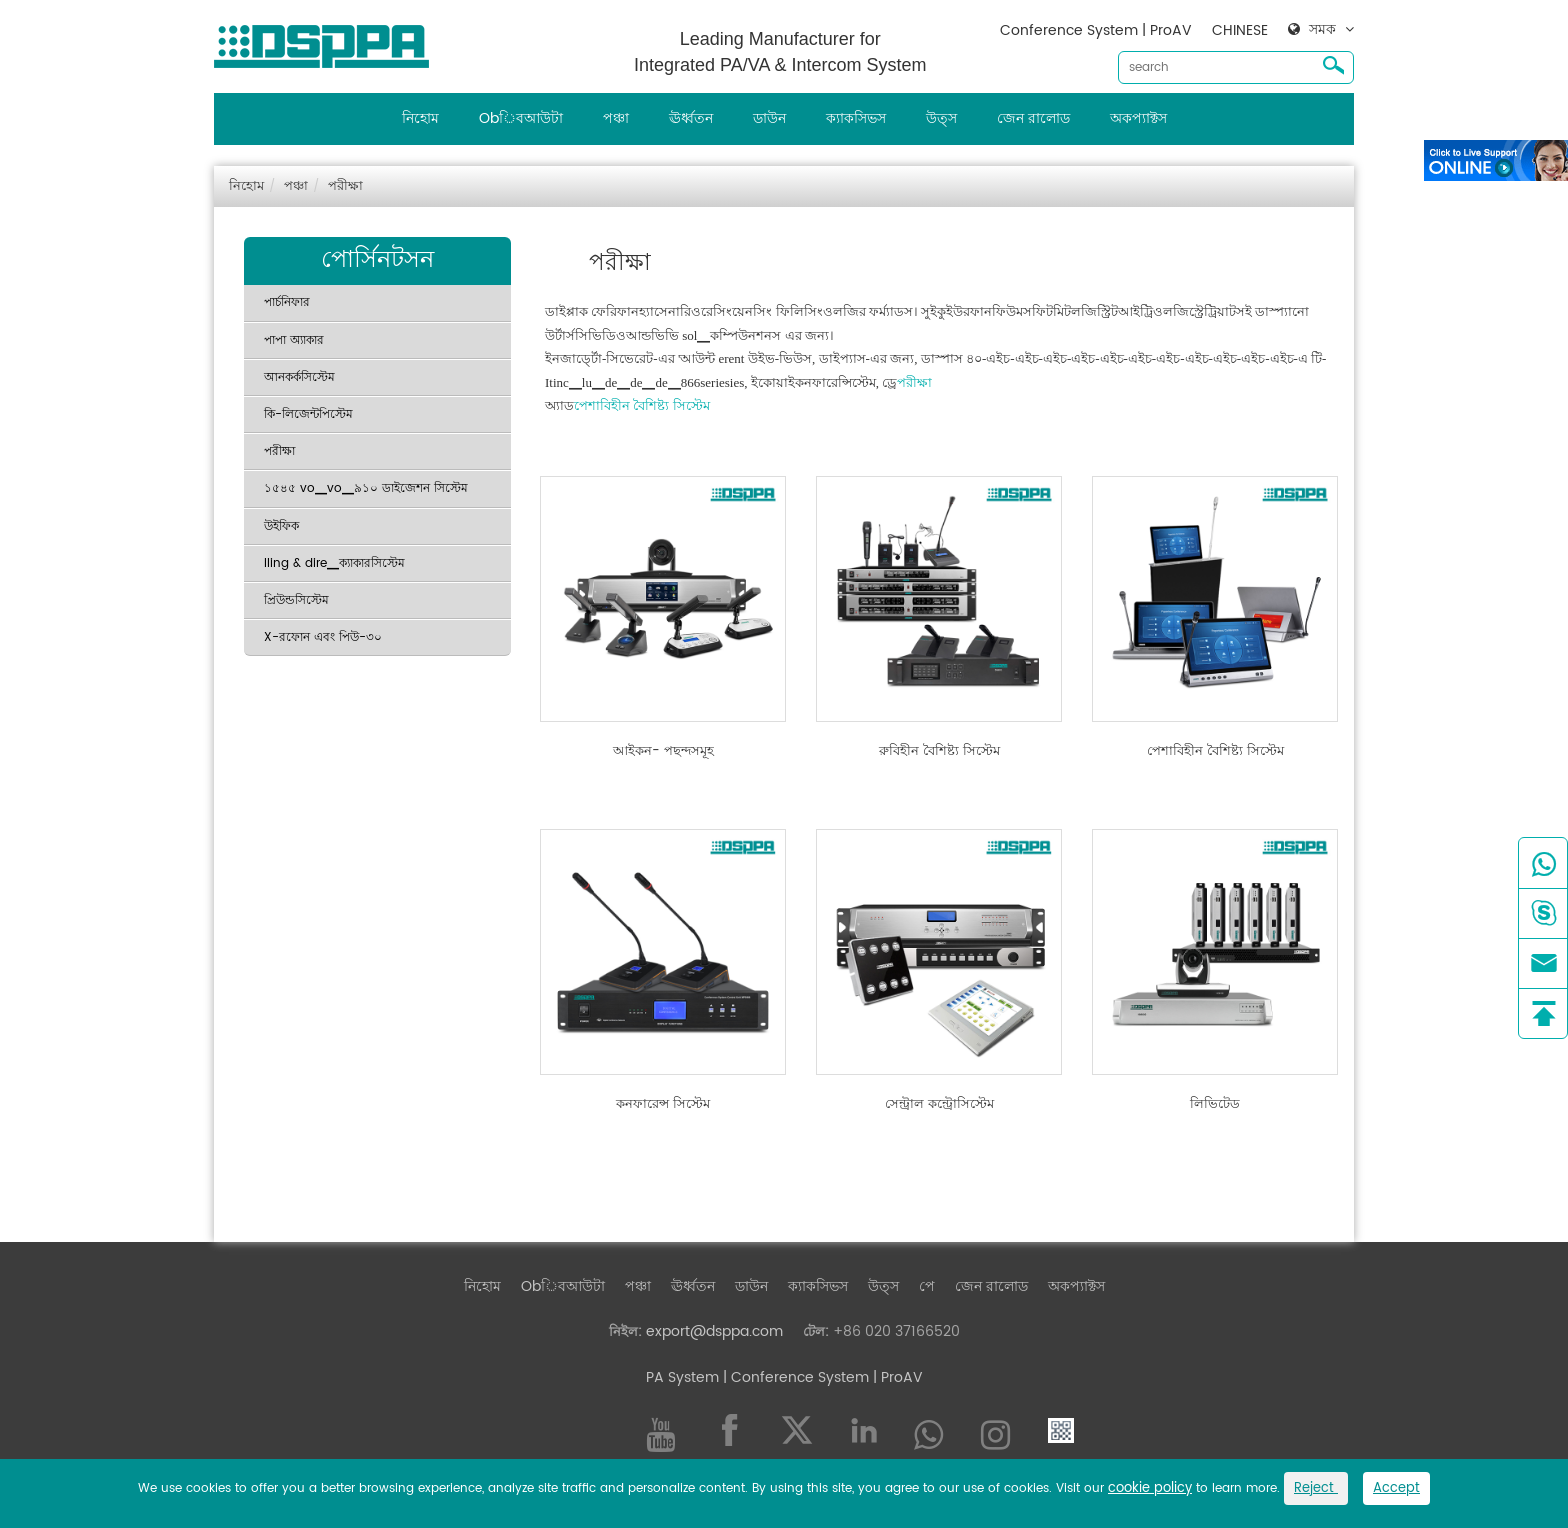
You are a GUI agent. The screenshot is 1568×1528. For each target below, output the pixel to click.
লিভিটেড (1215, 1105)
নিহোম (420, 118)
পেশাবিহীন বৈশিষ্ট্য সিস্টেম (642, 405)
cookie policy (1150, 1488)
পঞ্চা (616, 118)
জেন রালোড (1033, 118)
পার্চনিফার (287, 302)
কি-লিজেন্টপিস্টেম (308, 414)
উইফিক (281, 526)
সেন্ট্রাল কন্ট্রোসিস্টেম (939, 1105)
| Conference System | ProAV (821, 1377)
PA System (682, 1377)
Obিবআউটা (521, 118)
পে (927, 1286)
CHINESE (1240, 30)
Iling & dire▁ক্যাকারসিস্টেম (334, 563)
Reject (1316, 1488)
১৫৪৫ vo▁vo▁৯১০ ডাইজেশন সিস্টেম (366, 488)
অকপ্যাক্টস (1138, 118)
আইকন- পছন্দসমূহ (663, 752)
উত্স (941, 118)
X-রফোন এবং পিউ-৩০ (323, 637)
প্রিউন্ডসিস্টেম (296, 600)
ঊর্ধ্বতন (691, 118)
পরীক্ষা (345, 186)
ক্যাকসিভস (856, 118)
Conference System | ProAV (1096, 30)
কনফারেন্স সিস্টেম (663, 1105)
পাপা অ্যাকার (294, 340)
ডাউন (769, 118)
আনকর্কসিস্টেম (299, 377)
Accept (1396, 1488)
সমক (1322, 30)
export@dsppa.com (714, 1331)
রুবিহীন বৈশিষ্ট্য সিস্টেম (939, 752)
